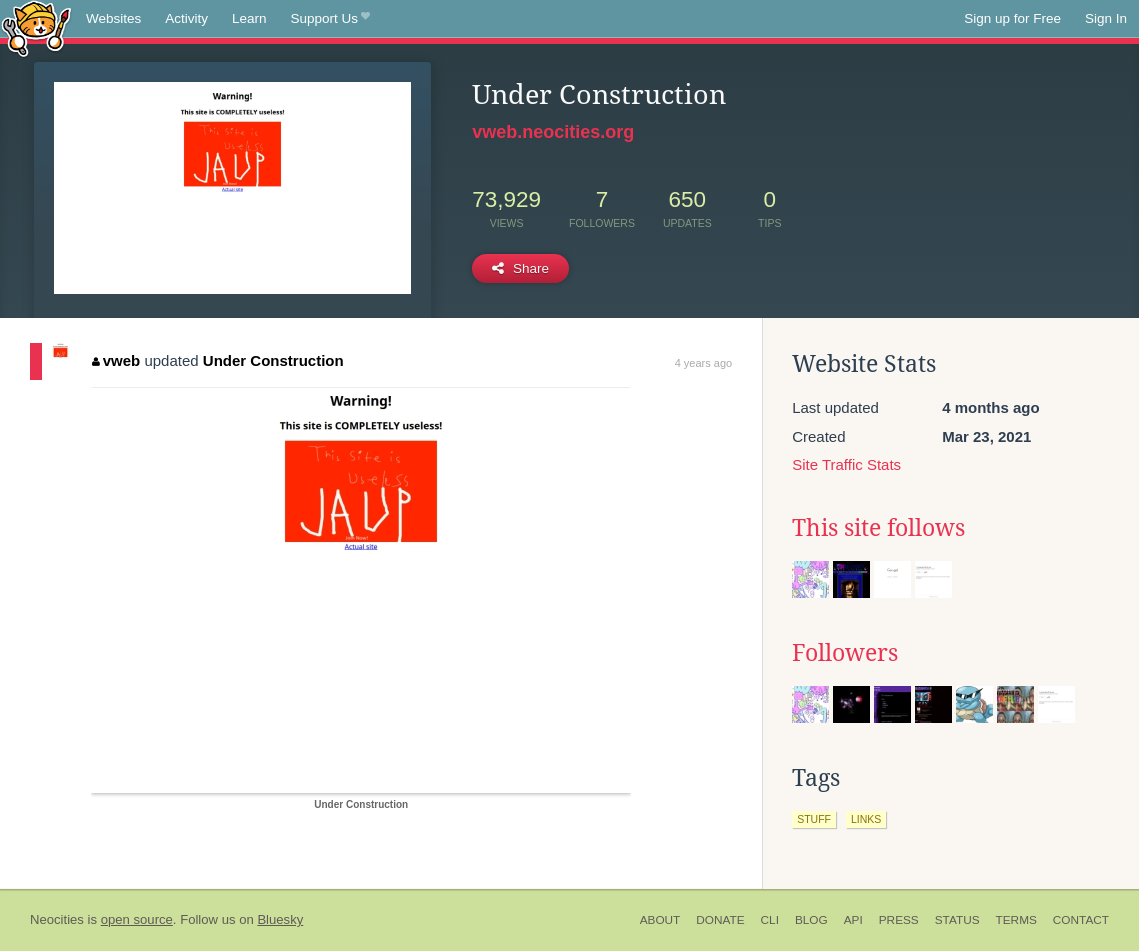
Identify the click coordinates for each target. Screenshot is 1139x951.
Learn (249, 18)
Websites (113, 18)
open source (137, 919)
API (853, 920)
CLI (770, 920)
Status (957, 920)
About (660, 920)
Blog (811, 920)
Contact (1081, 920)
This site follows (878, 528)
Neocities (57, 919)
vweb (116, 360)
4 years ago (703, 363)
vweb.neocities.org (553, 132)
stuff (814, 819)
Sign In (1106, 18)
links (866, 819)
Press (899, 920)
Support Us (330, 19)
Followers (845, 653)
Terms (1016, 920)
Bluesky (280, 919)
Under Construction (273, 360)
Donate (720, 920)
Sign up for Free (1012, 18)
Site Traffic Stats (846, 464)
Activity (186, 18)
